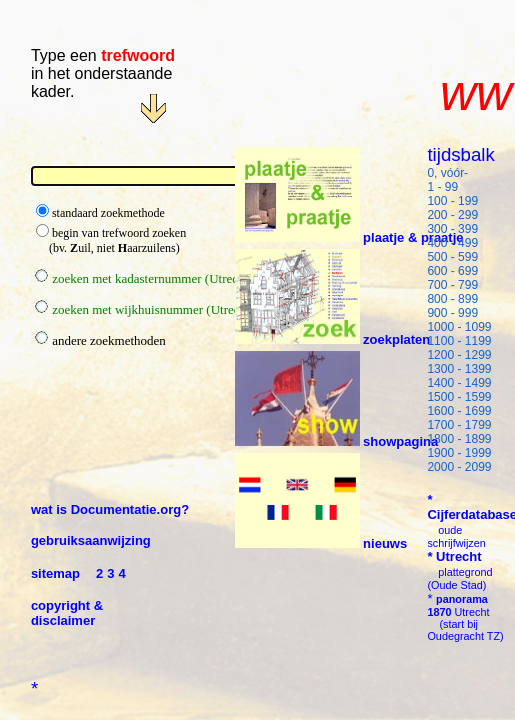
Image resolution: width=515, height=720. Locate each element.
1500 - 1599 (459, 397)
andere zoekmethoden (98, 340)
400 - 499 (452, 243)
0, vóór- (447, 173)
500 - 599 (452, 257)
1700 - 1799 (459, 425)
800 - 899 (452, 299)
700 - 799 (452, 285)
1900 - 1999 (459, 453)
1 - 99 (442, 187)
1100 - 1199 (459, 341)
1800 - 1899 (459, 439)
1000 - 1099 (459, 327)
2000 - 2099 (459, 467)
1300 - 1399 (459, 369)
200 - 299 (452, 215)
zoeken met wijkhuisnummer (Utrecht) (142, 309)
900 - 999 (452, 313)
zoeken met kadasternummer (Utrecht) (142, 278)
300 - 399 (452, 229)
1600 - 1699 (459, 411)
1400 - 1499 (459, 383)
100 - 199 (452, 201)
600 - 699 (452, 271)
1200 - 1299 (459, 355)
